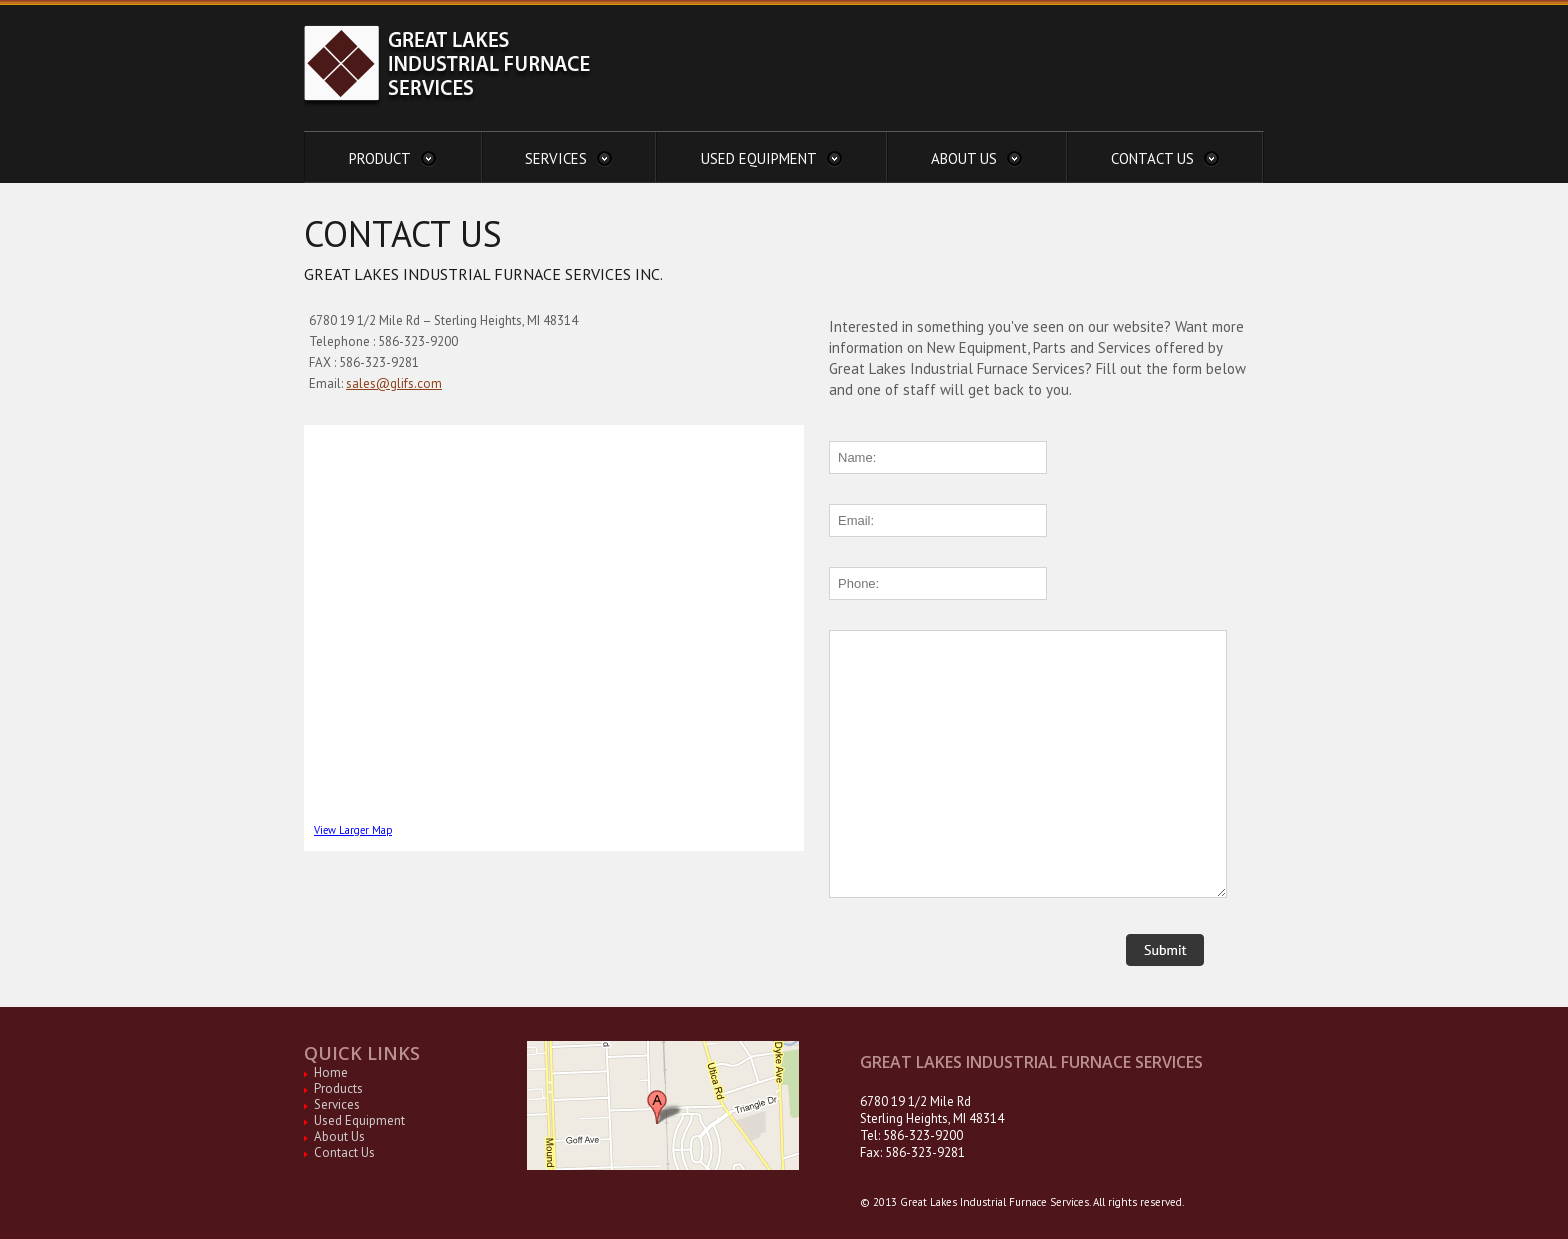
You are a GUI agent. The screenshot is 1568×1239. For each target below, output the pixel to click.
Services (337, 1104)
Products (338, 1088)
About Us (339, 1136)
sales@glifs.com (394, 383)
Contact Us (344, 1152)
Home (331, 1072)
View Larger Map (353, 830)
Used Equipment (359, 1120)
